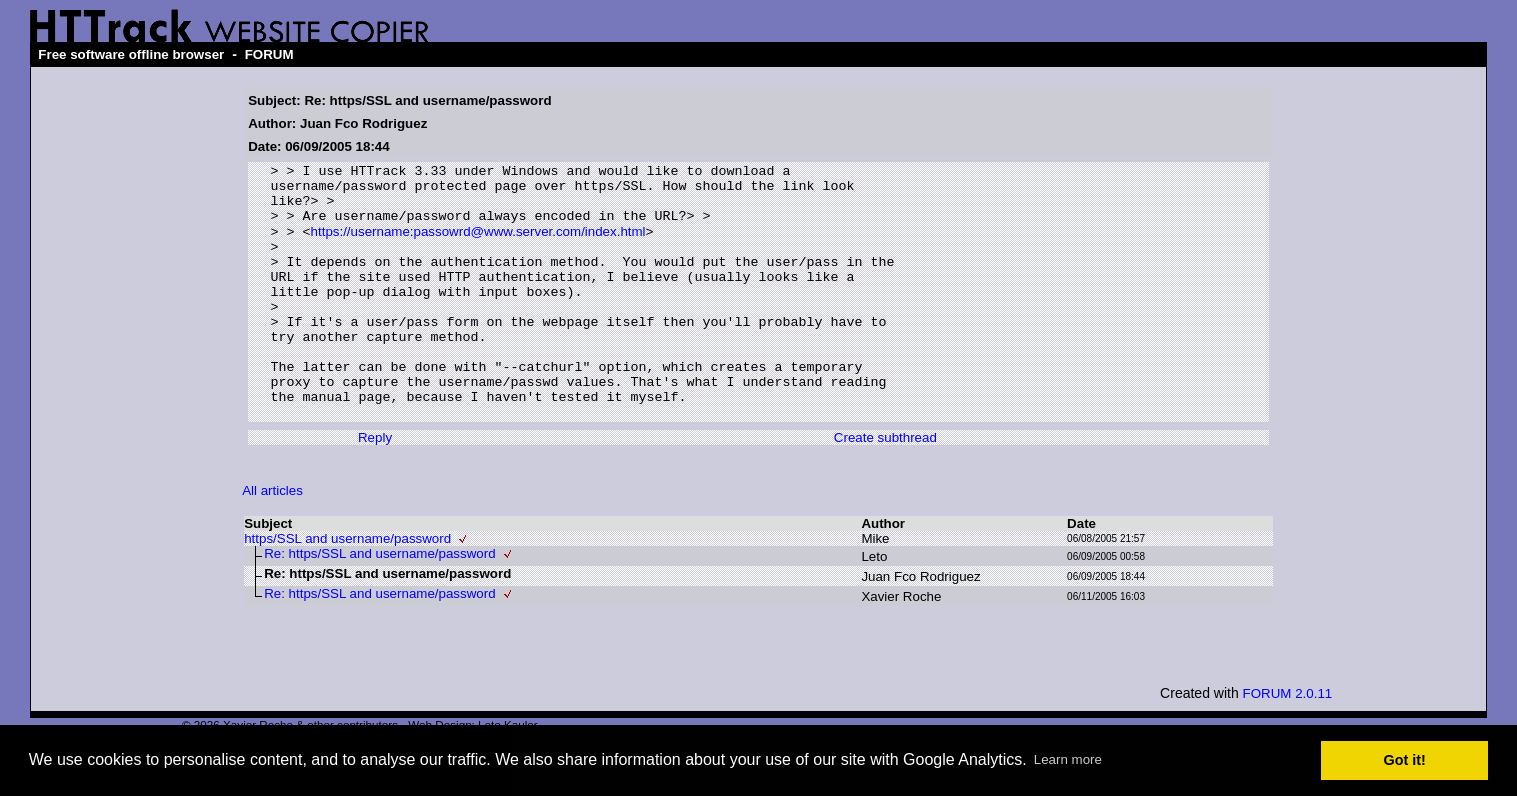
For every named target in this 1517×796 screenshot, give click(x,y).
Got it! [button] (1405, 760)
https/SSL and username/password (347, 588)
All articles (272, 540)
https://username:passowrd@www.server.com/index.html (478, 245)
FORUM (269, 54)
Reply (375, 487)
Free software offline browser (131, 54)
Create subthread (885, 487)
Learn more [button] (1068, 759)
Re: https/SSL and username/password (379, 603)
